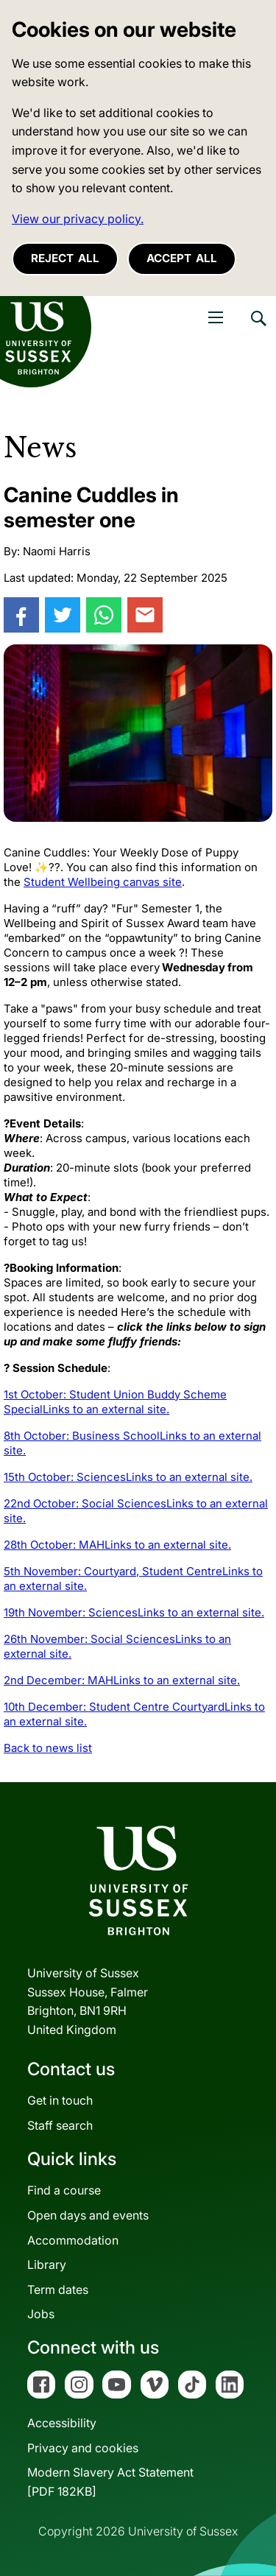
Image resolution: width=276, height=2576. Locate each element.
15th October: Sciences (128, 1477)
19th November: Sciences (134, 1612)
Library (46, 2264)
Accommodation (72, 2240)
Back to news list (48, 1748)
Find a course (64, 2190)
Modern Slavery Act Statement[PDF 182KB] (110, 2482)
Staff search (60, 2125)
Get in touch (60, 2100)
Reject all (65, 258)
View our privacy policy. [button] (78, 218)
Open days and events (88, 2215)
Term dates (57, 2289)
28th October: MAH (117, 1545)
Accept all (181, 258)
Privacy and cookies (82, 2447)
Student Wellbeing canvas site (103, 882)
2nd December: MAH (122, 1680)
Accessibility (61, 2422)
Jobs (40, 2313)
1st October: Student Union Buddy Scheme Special (115, 1401)
